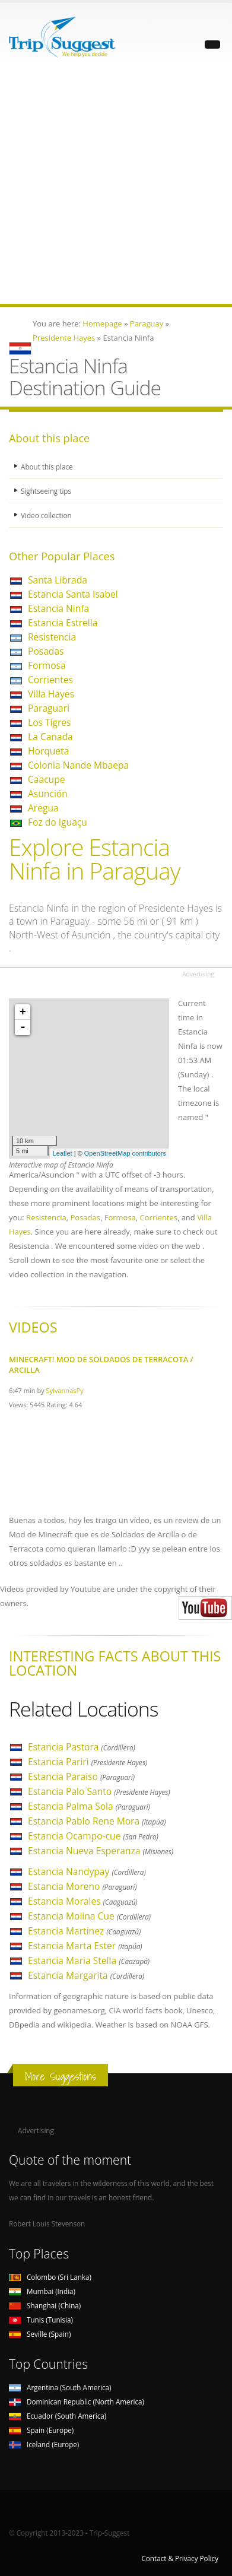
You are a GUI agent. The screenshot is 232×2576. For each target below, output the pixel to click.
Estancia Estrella (62, 622)
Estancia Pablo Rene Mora (97, 1821)
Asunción (48, 793)
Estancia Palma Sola (89, 1806)
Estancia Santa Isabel (73, 594)
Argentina (60, 2387)
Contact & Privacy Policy (179, 2558)
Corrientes (50, 679)
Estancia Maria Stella (89, 1960)
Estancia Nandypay (87, 1871)
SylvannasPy (65, 1390)
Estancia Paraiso (81, 1776)
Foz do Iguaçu (57, 822)
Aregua (43, 807)
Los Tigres (49, 722)
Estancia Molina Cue (89, 1916)
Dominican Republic (76, 2401)
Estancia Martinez (84, 1930)
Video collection (46, 515)
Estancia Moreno (82, 1886)
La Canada (50, 736)
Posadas (46, 651)
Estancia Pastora (81, 1746)
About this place (47, 466)
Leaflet (62, 1153)
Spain (41, 2430)
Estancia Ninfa (58, 608)
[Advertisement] (116, 188)
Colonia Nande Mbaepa (78, 765)
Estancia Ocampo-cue (93, 1835)
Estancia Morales (83, 1901)
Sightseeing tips (46, 491)
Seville (40, 2334)
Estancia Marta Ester (85, 1945)
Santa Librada (57, 579)
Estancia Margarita (86, 1975)
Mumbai (42, 2291)
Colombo (50, 2277)
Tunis (41, 2319)
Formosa (47, 665)
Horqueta (48, 750)
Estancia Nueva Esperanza (100, 1850)
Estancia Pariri (87, 1761)
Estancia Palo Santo (99, 1791)
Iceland (44, 2444)
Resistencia (52, 636)
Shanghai (45, 2305)
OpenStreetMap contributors (125, 1153)
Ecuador (57, 2415)
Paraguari (48, 708)
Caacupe (46, 779)
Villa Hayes (51, 693)
